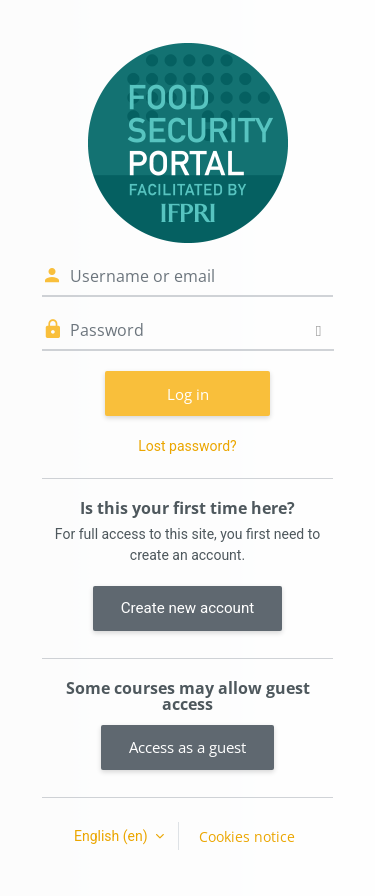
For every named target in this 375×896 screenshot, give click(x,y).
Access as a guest (187, 747)
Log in (188, 394)
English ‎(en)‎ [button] (112, 836)
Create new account (187, 608)
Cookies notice (247, 836)
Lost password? (187, 446)
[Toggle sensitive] (318, 330)
